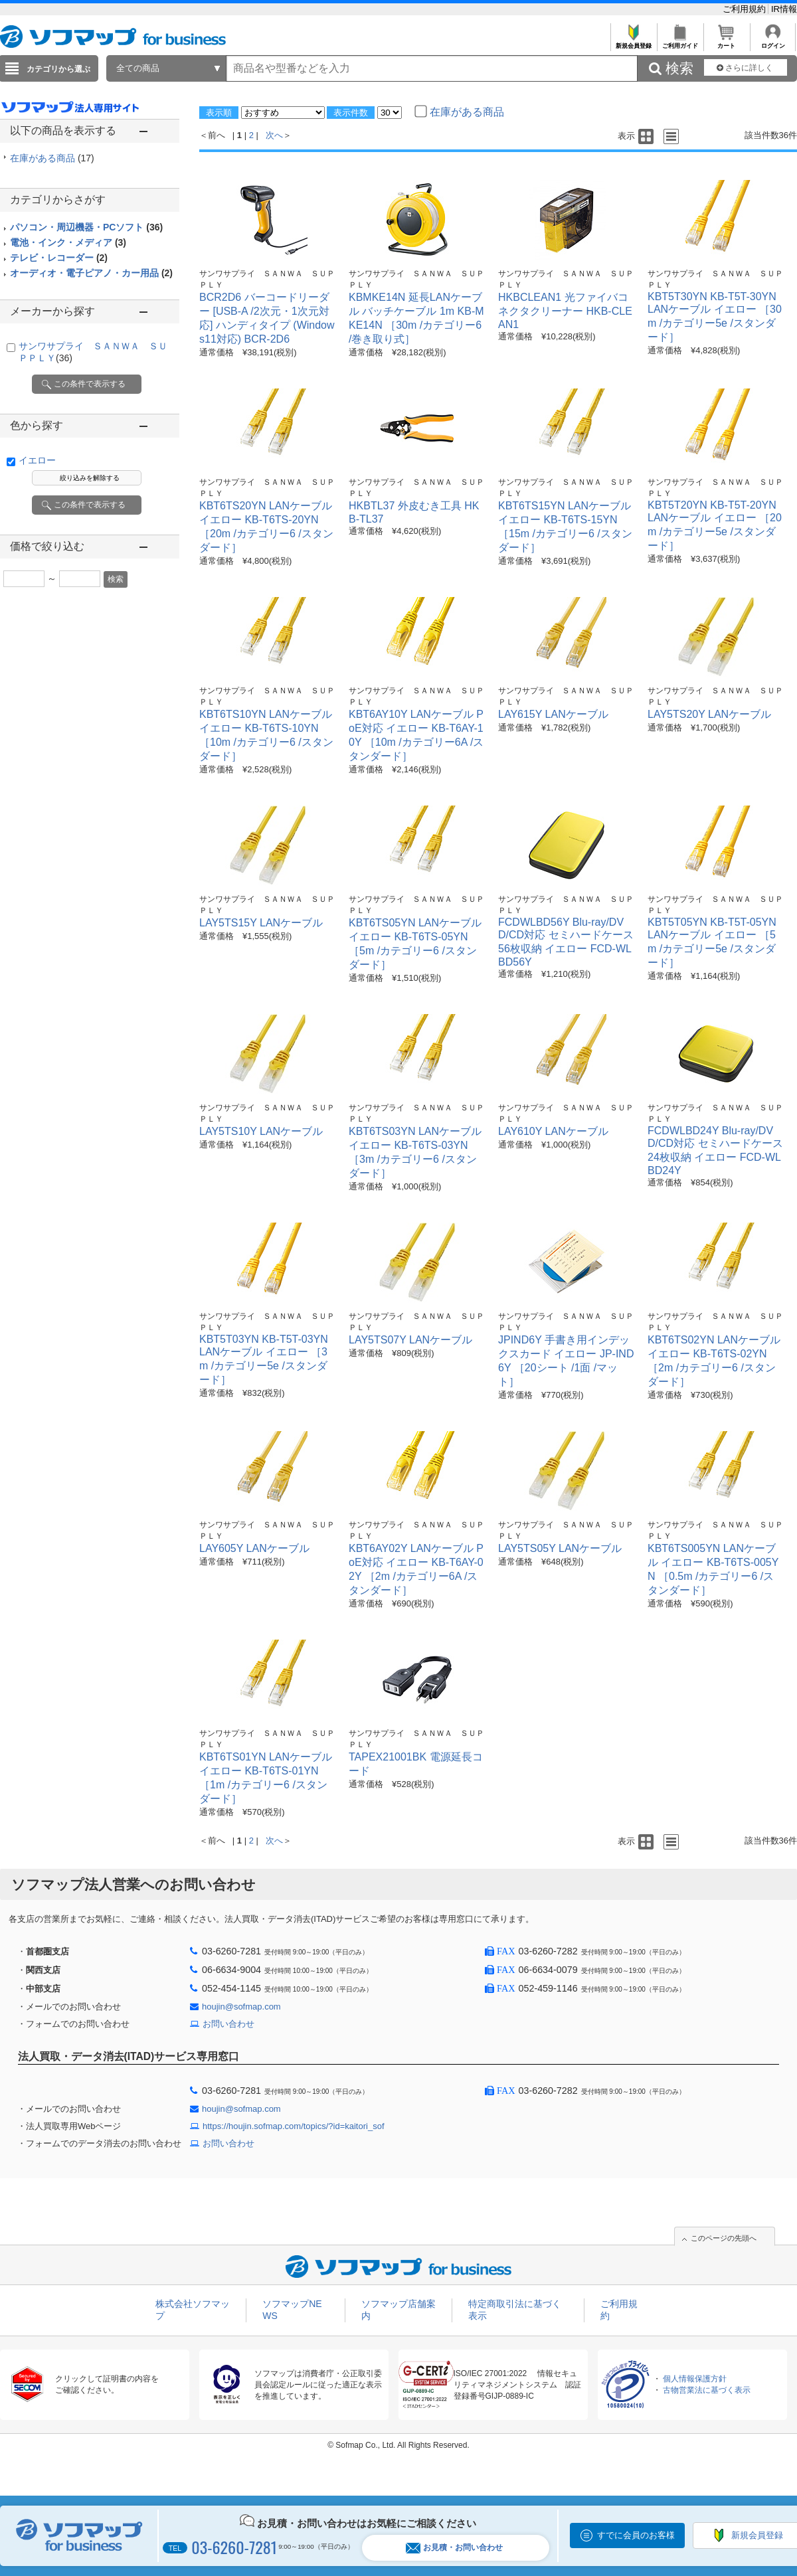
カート (726, 42)
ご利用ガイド (679, 42)
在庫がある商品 (52, 158)
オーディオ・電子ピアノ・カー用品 (91, 273)
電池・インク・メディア (68, 242)
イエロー (37, 460)
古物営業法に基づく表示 (707, 2390)
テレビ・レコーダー (59, 257)
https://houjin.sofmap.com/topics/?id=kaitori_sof (294, 2126)
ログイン (772, 42)
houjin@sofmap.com (241, 2007)
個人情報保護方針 (695, 2378)
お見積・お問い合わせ (454, 2548)
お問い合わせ (228, 2024)
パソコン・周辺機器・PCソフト (86, 227)
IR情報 (784, 9)
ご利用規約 (745, 9)
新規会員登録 (633, 42)
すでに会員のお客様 (636, 2535)
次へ (274, 135)
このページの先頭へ (723, 2238)
